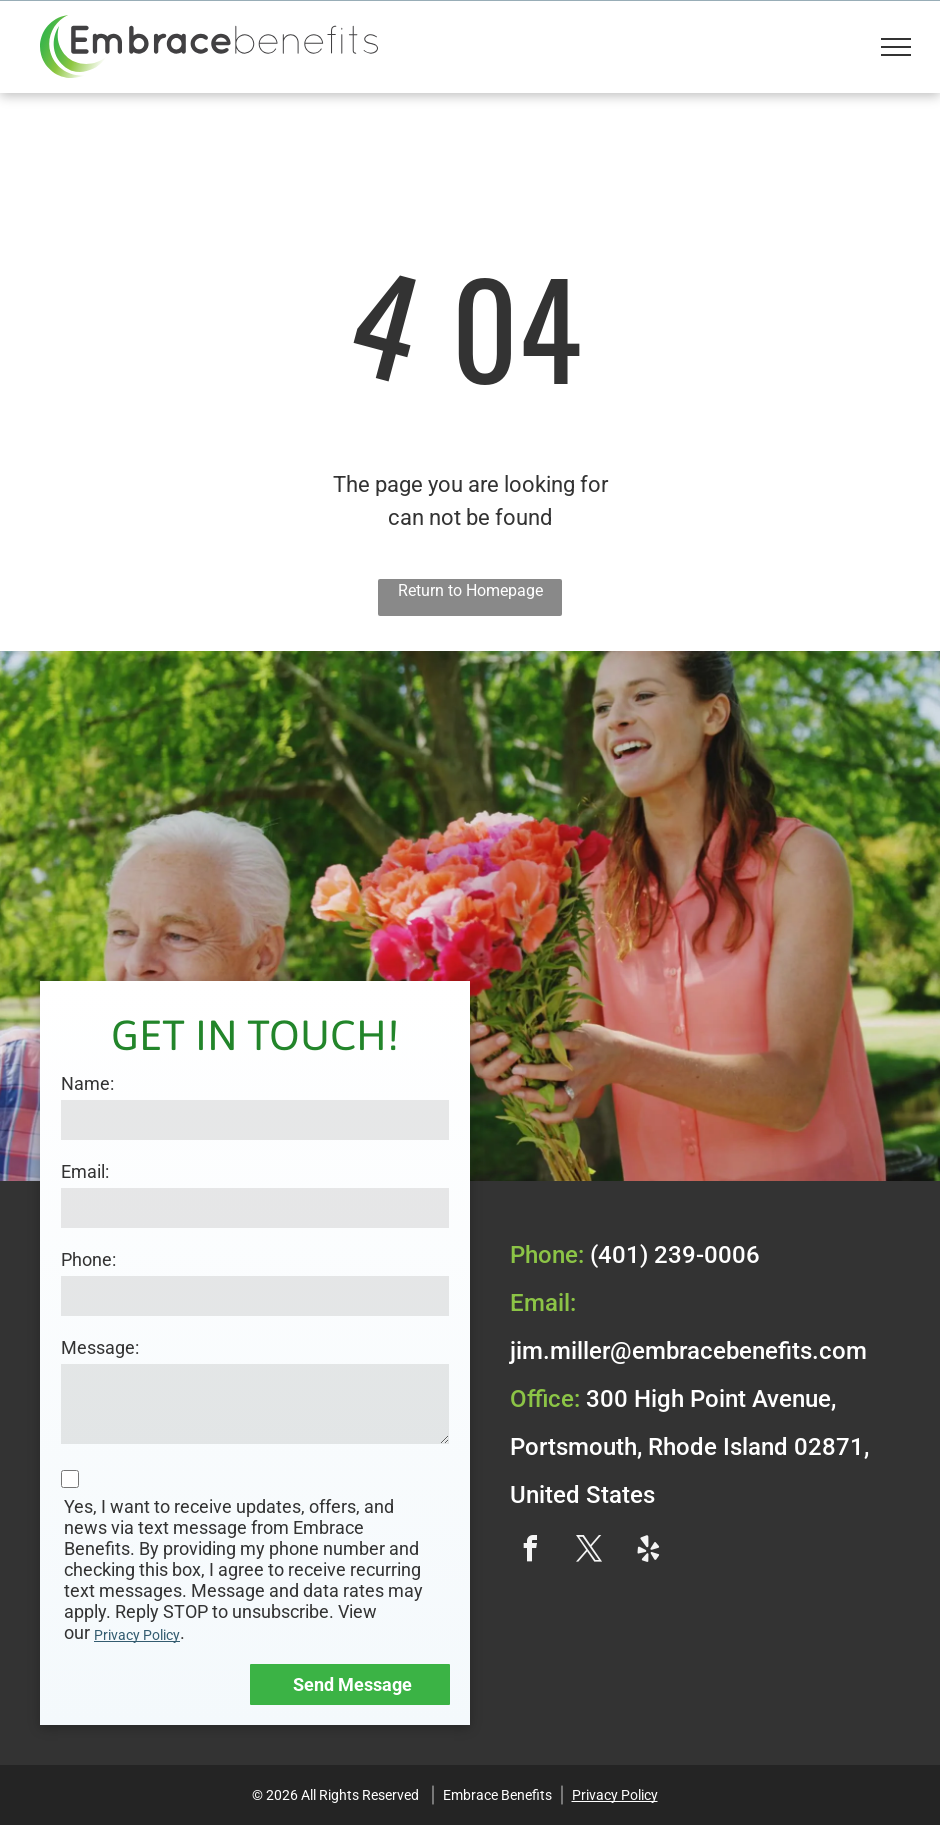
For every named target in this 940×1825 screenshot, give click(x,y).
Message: (100, 1347)
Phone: (88, 1259)
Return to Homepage (470, 590)
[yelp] (648, 1551)
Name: (87, 1083)
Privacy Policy (137, 1635)
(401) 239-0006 (675, 1255)
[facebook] (530, 1551)
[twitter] (589, 1551)
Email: (85, 1171)
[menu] (896, 47)
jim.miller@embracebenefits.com (688, 1351)
